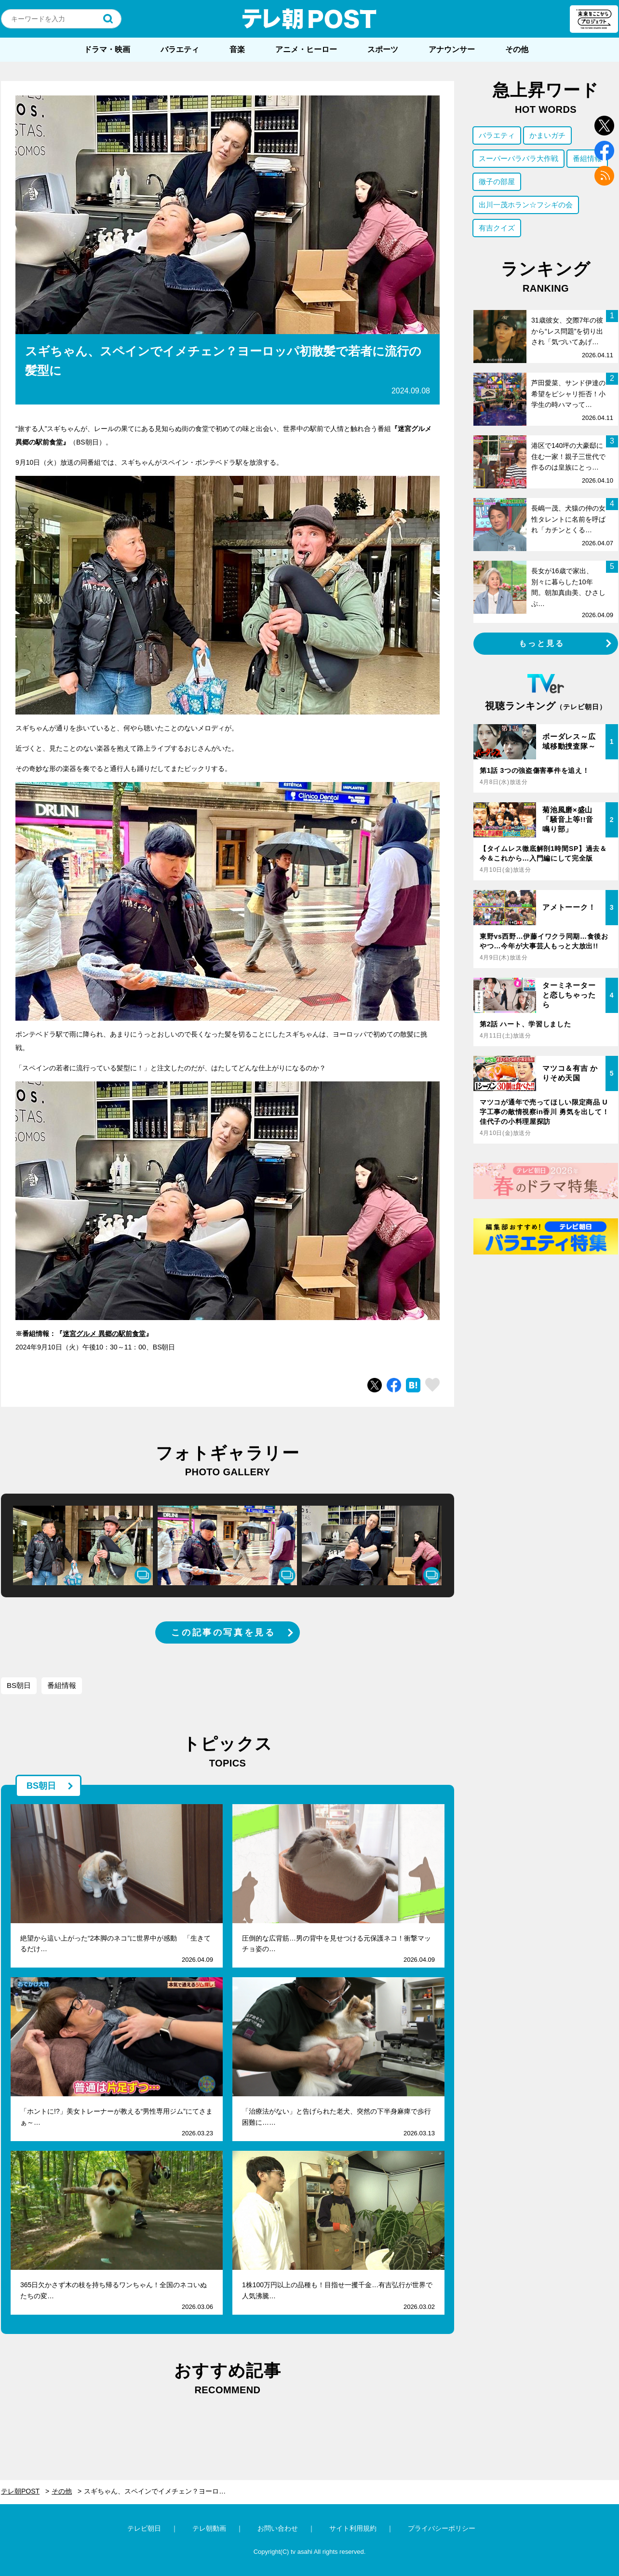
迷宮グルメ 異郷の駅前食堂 (104, 1333)
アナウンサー (452, 49)
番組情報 (61, 1685)
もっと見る (542, 643)
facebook (604, 151)
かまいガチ (547, 135)
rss (604, 176)
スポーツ (382, 49)
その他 (516, 49)
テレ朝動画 (209, 2528)
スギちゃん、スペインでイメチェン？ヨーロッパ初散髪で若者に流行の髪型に (161, 2491)
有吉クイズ (497, 228)
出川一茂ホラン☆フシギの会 (526, 205)
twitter (604, 125)
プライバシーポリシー (441, 2528)
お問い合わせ (277, 2528)
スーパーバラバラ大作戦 (518, 158)
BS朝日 (19, 1685)
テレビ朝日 (144, 2528)
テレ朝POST (309, 18)
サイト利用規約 (353, 2528)
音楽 (237, 49)
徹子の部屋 (497, 181)
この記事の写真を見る (223, 1632)
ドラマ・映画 (107, 49)
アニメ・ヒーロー (306, 49)
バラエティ (180, 49)
